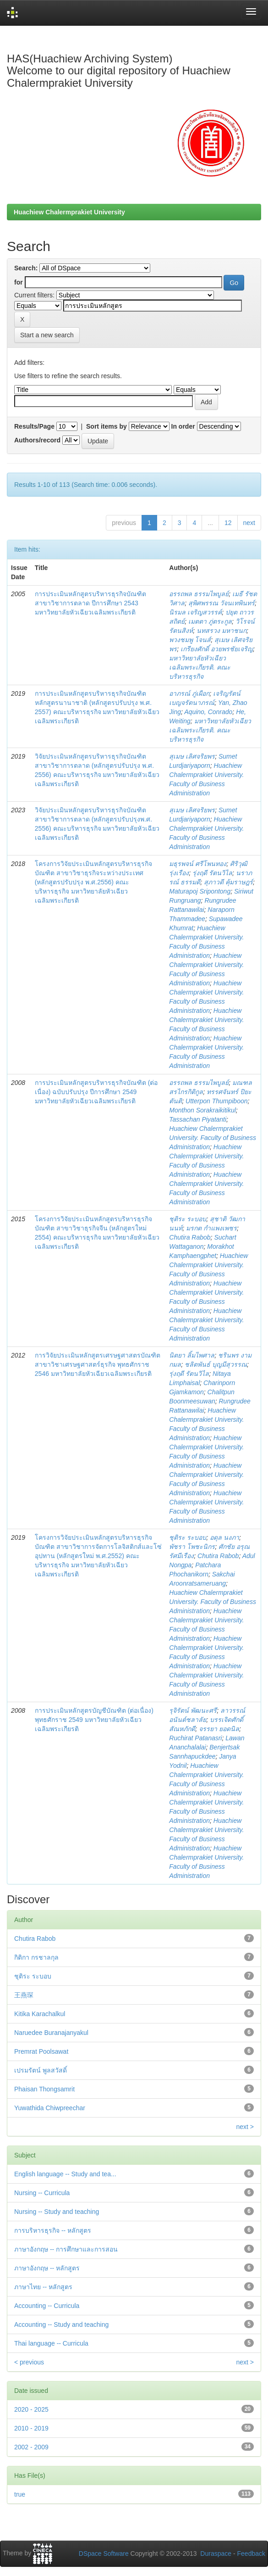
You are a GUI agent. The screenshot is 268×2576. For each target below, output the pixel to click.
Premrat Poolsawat (41, 2051)
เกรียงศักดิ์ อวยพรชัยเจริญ (216, 649)
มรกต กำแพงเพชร (211, 1228)
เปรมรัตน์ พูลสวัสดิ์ (40, 2070)
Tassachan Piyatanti (197, 1119)
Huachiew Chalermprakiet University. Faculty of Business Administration (212, 1138)
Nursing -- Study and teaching (56, 2211)
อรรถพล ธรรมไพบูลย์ (199, 594)
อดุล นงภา (224, 1537)
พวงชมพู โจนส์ (190, 639)
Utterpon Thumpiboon (216, 1101)
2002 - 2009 (31, 2447)
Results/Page (34, 426)
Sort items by (106, 426)
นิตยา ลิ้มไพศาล (191, 1355)
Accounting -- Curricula (46, 2305)
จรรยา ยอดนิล (219, 1728)
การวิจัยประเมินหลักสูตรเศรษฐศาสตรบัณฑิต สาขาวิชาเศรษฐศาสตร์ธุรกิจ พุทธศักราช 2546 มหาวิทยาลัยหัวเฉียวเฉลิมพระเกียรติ (97, 1364)
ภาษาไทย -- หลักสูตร (43, 2287)
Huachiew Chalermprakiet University (69, 212)
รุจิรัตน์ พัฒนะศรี (193, 1710)
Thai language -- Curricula (51, 2343)
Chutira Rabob (189, 1237)
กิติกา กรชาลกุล (36, 1957)
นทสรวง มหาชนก (221, 630)
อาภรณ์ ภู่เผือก (189, 693)
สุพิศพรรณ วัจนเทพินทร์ (221, 603)
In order (183, 426)
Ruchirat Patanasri (195, 1738)
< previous (29, 2362)
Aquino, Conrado (208, 711)
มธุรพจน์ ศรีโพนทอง (197, 863)
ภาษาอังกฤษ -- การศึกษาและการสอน (66, 2249)
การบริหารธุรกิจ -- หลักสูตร (52, 2230)
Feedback (251, 2553)
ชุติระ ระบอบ (187, 1219)
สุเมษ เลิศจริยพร (192, 756)
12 (228, 522)
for (18, 282)
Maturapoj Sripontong (199, 891)
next (249, 522)
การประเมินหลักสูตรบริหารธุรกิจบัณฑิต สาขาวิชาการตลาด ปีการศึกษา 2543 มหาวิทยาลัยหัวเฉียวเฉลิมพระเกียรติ (90, 603)
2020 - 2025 (31, 2409)
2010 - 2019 (31, 2428)
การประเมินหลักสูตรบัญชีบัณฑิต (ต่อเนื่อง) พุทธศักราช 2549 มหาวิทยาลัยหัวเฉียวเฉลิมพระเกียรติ (94, 1719)
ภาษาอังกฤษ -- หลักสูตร (47, 2268)
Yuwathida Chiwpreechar (49, 2108)
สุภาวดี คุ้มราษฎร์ (228, 882)
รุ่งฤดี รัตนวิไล (212, 873)
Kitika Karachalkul (39, 2013)
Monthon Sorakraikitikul (202, 1110)
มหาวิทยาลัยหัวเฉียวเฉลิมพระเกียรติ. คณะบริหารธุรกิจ (199, 667)
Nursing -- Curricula (42, 2192)
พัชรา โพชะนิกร (192, 1546)
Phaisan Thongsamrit (44, 2089)
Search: (26, 268)
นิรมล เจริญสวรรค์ (195, 612)
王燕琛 (23, 1995)
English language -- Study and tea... (65, 2174)
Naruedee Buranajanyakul (51, 2032)
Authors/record (37, 440)
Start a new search (47, 335)
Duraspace (215, 2553)
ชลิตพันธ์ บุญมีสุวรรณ (216, 1364)
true (19, 2494)
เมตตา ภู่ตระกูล (210, 621)
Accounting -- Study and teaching (61, 2324)
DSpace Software (104, 2553)
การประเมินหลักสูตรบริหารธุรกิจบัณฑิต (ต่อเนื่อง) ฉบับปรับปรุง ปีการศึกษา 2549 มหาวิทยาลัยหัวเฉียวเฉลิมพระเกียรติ (96, 1092)
